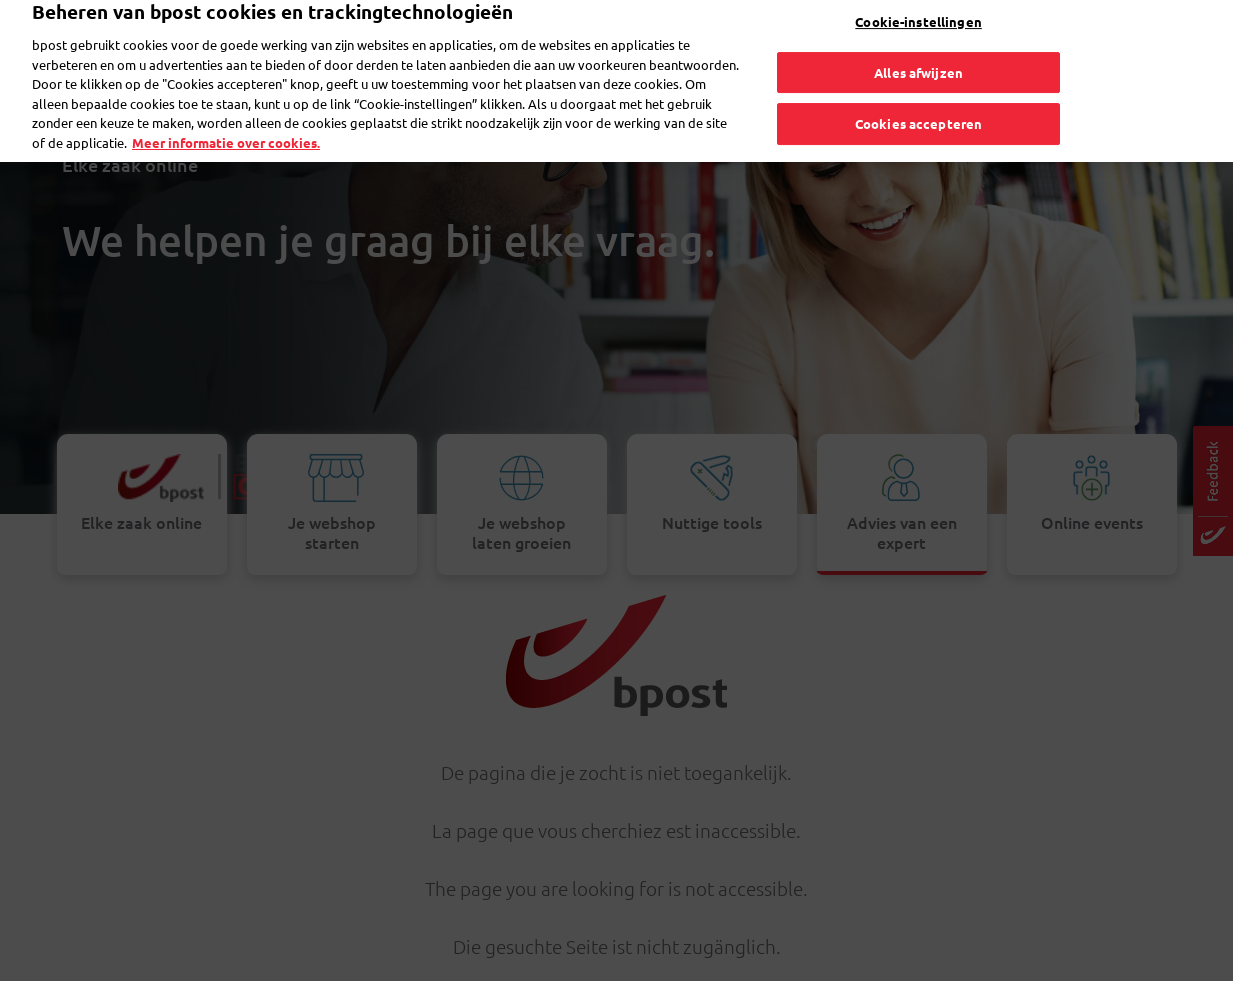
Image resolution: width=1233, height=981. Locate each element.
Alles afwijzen (918, 45)
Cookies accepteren (918, 97)
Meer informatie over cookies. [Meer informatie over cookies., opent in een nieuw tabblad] (226, 115)
